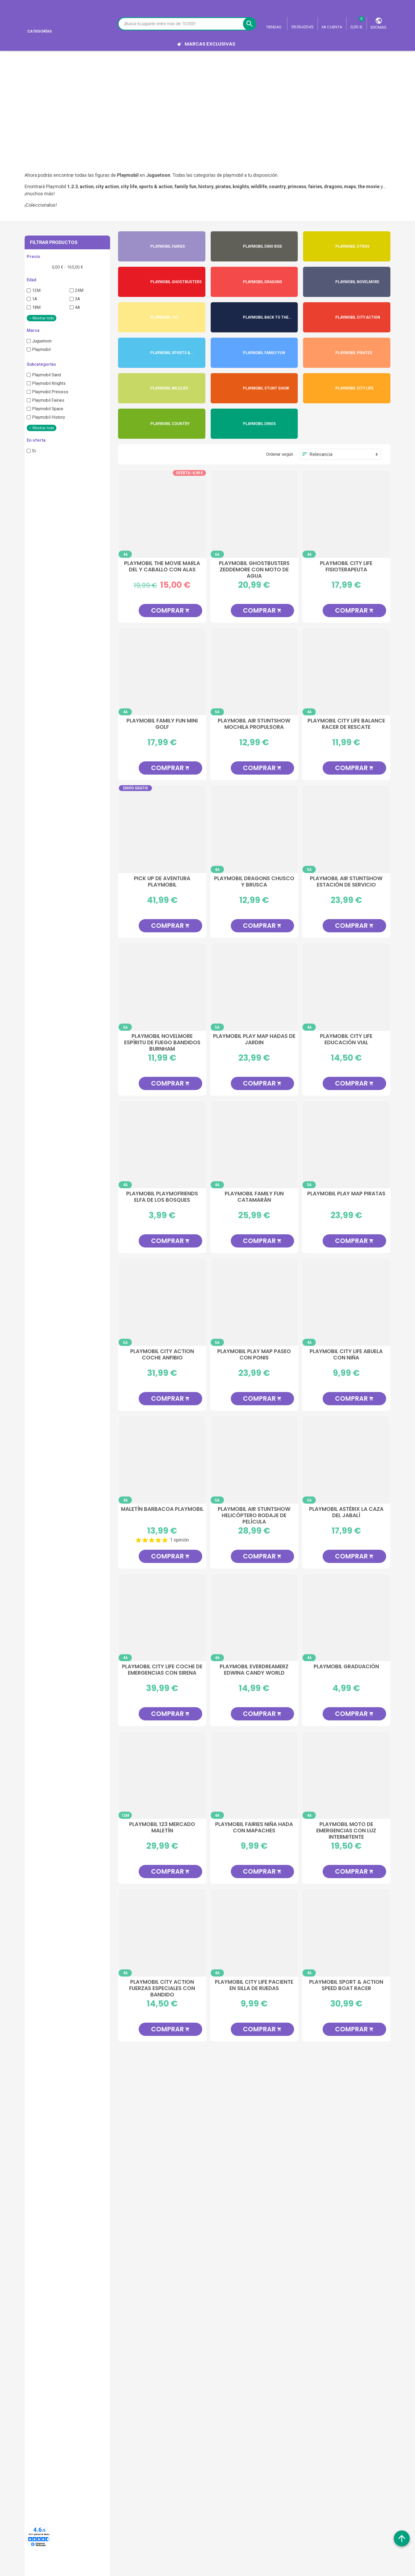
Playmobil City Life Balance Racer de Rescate (346, 724)
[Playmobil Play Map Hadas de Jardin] (254, 987)
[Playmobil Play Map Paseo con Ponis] (254, 1302)
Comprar (170, 610)
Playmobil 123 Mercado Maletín (162, 1827)
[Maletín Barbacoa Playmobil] (162, 1460)
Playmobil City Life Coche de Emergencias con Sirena (162, 1669)
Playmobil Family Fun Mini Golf (162, 724)
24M (79, 290)
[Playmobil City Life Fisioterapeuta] (346, 514)
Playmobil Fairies (48, 400)
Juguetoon (42, 341)
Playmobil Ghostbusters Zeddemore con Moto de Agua (254, 569)
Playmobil (41, 349)
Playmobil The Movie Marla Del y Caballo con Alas (162, 566)
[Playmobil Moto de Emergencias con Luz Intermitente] (346, 1775)
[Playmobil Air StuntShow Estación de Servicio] (346, 829)
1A (34, 298)
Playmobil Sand (46, 374)
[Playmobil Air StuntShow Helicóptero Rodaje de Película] (254, 1460)
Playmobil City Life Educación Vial (346, 1039)
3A (77, 298)
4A (77, 307)
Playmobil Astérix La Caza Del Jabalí (346, 1512)
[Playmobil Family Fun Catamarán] (254, 1144)
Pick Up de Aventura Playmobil (162, 881)
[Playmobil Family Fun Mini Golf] (162, 672)
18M (36, 307)
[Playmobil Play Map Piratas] (346, 1144)
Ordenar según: (280, 454)
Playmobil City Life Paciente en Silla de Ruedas (254, 1985)
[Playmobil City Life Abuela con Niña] (346, 1302)
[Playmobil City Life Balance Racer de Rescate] (346, 672)
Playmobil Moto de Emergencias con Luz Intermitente (346, 1830)
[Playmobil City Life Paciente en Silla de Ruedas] (254, 1933)
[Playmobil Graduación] (346, 1617)
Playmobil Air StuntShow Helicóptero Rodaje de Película (254, 1515)
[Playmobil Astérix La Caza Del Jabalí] (346, 1460)
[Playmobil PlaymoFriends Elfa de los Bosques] (162, 1144)
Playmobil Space (47, 408)
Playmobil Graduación (346, 1666)
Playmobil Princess (50, 391)
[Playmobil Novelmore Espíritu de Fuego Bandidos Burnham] (162, 987)
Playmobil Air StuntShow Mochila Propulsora (254, 724)
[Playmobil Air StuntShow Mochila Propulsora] (254, 672)
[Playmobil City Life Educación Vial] (346, 987)
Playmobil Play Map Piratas (346, 1193)
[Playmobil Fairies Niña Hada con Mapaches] (254, 1775)
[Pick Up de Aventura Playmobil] (162, 829)
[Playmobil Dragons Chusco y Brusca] (254, 829)
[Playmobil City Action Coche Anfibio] (162, 1302)
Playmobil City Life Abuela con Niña (346, 1354)
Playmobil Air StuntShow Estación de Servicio (346, 881)
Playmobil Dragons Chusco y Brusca (254, 881)
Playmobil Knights (49, 383)
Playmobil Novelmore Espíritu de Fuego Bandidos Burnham (162, 1042)
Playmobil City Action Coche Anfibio (162, 1354)
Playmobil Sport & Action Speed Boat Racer (346, 1985)
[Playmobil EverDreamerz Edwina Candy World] (254, 1617)
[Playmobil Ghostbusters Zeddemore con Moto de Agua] (254, 514)
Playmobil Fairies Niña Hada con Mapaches (254, 1827)
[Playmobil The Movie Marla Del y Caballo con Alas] (162, 514)
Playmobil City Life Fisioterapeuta (346, 566)
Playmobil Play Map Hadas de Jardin (254, 1039)
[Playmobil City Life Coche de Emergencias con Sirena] (162, 1617)
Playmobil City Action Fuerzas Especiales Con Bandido (162, 1988)
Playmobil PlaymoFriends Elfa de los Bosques (162, 1197)
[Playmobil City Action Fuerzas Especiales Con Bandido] (162, 1933)
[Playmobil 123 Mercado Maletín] (162, 1775)
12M (36, 290)
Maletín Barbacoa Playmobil (162, 1509)
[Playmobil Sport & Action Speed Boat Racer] (346, 1933)
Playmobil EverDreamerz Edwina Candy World (254, 1669)
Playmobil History (48, 417)
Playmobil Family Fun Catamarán (254, 1197)
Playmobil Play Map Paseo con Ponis (254, 1354)
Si (34, 450)
